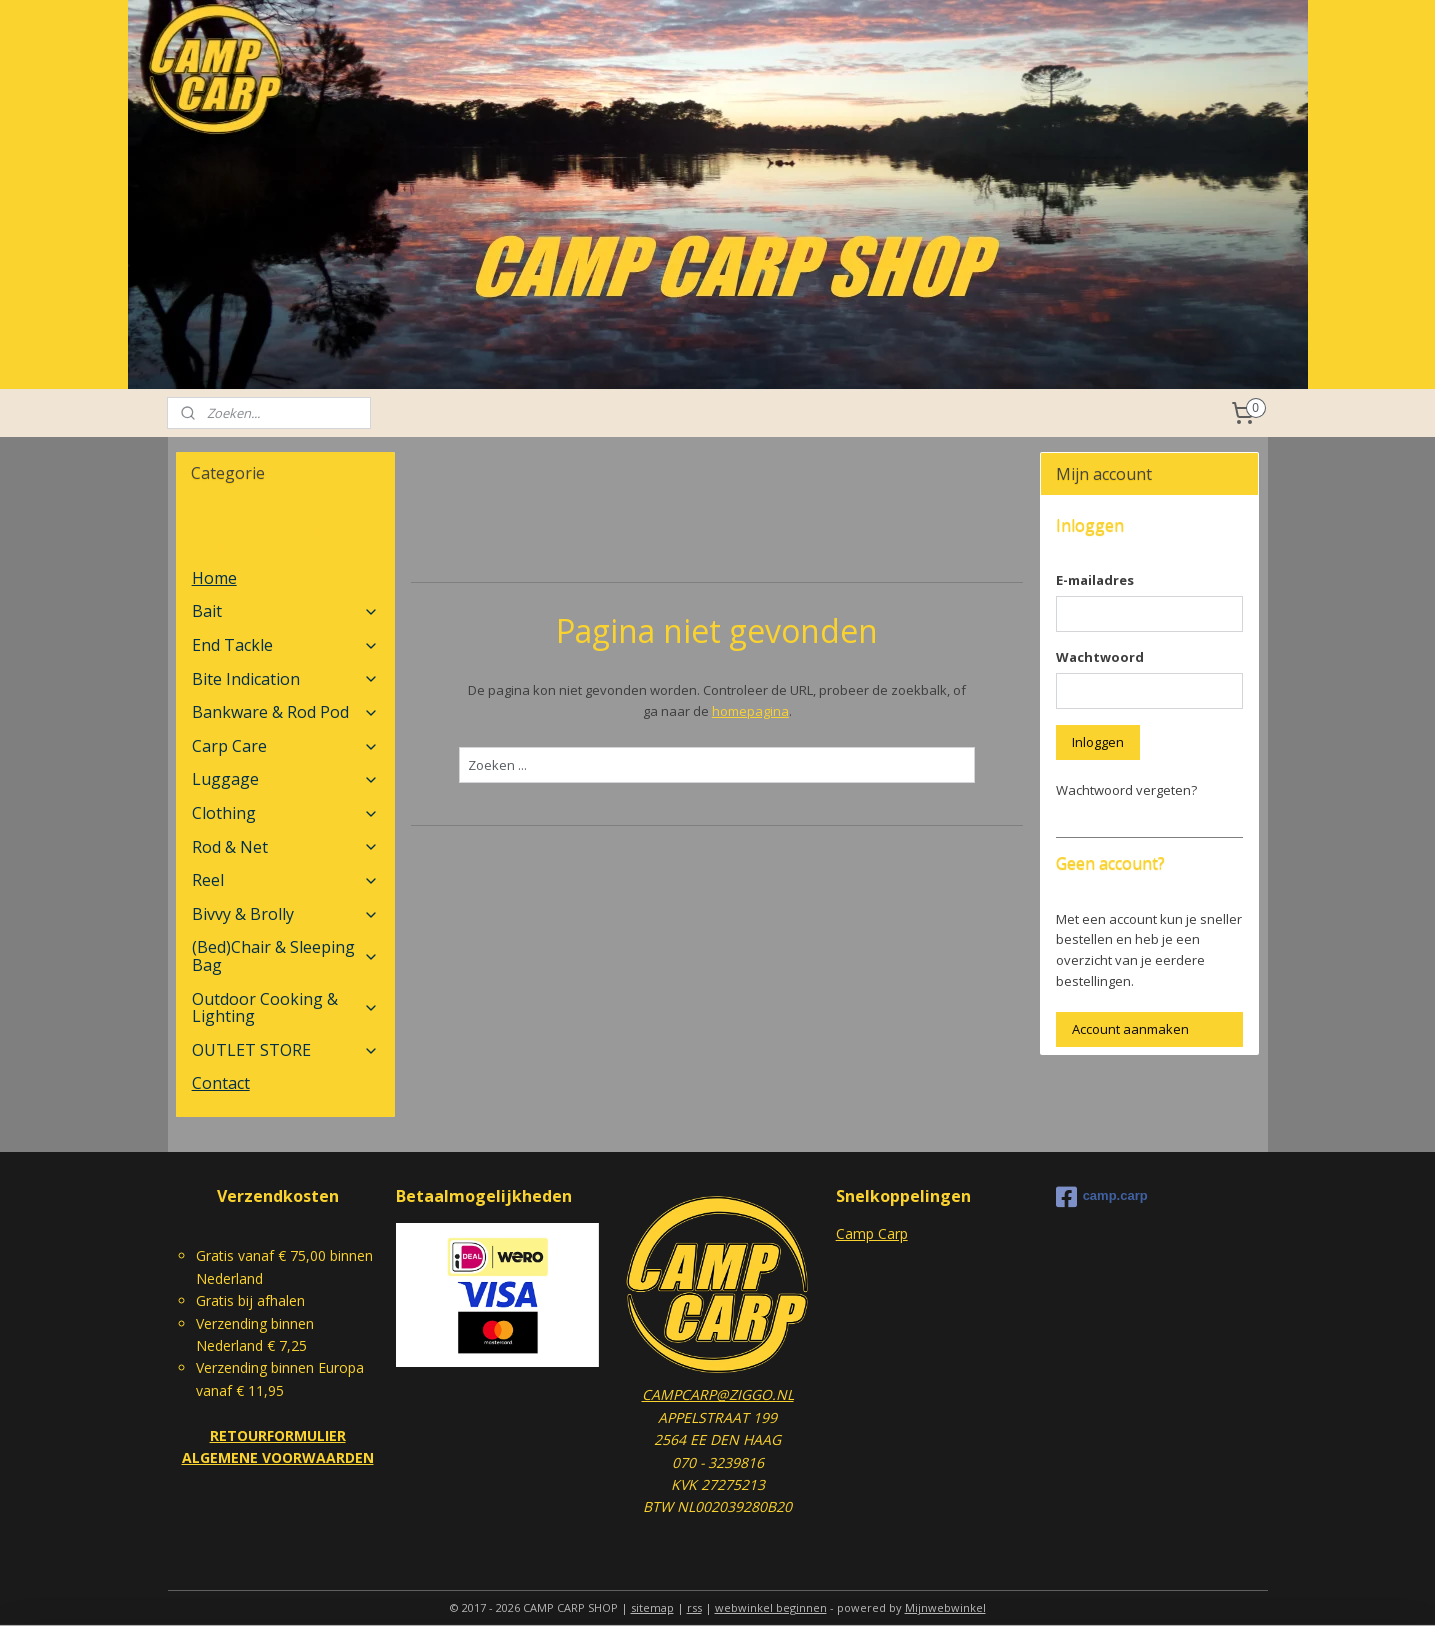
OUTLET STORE (285, 1050)
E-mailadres (1095, 580)
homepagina (750, 711)
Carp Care (285, 746)
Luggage (285, 779)
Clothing (285, 813)
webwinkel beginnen (771, 1607)
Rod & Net (285, 847)
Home (214, 578)
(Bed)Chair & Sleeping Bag (285, 956)
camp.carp (1102, 1197)
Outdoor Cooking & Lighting (285, 1008)
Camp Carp (872, 1233)
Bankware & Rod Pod (285, 712)
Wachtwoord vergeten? (1126, 790)
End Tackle (285, 645)
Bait (285, 611)
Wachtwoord (1100, 657)
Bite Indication (285, 679)
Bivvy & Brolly (285, 914)
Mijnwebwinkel (945, 1607)
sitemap (652, 1607)
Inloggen (1098, 742)
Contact (221, 1083)
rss (694, 1607)
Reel (285, 880)
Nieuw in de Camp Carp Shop (279, 536)
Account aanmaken (1130, 1029)
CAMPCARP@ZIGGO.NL (718, 1394)
